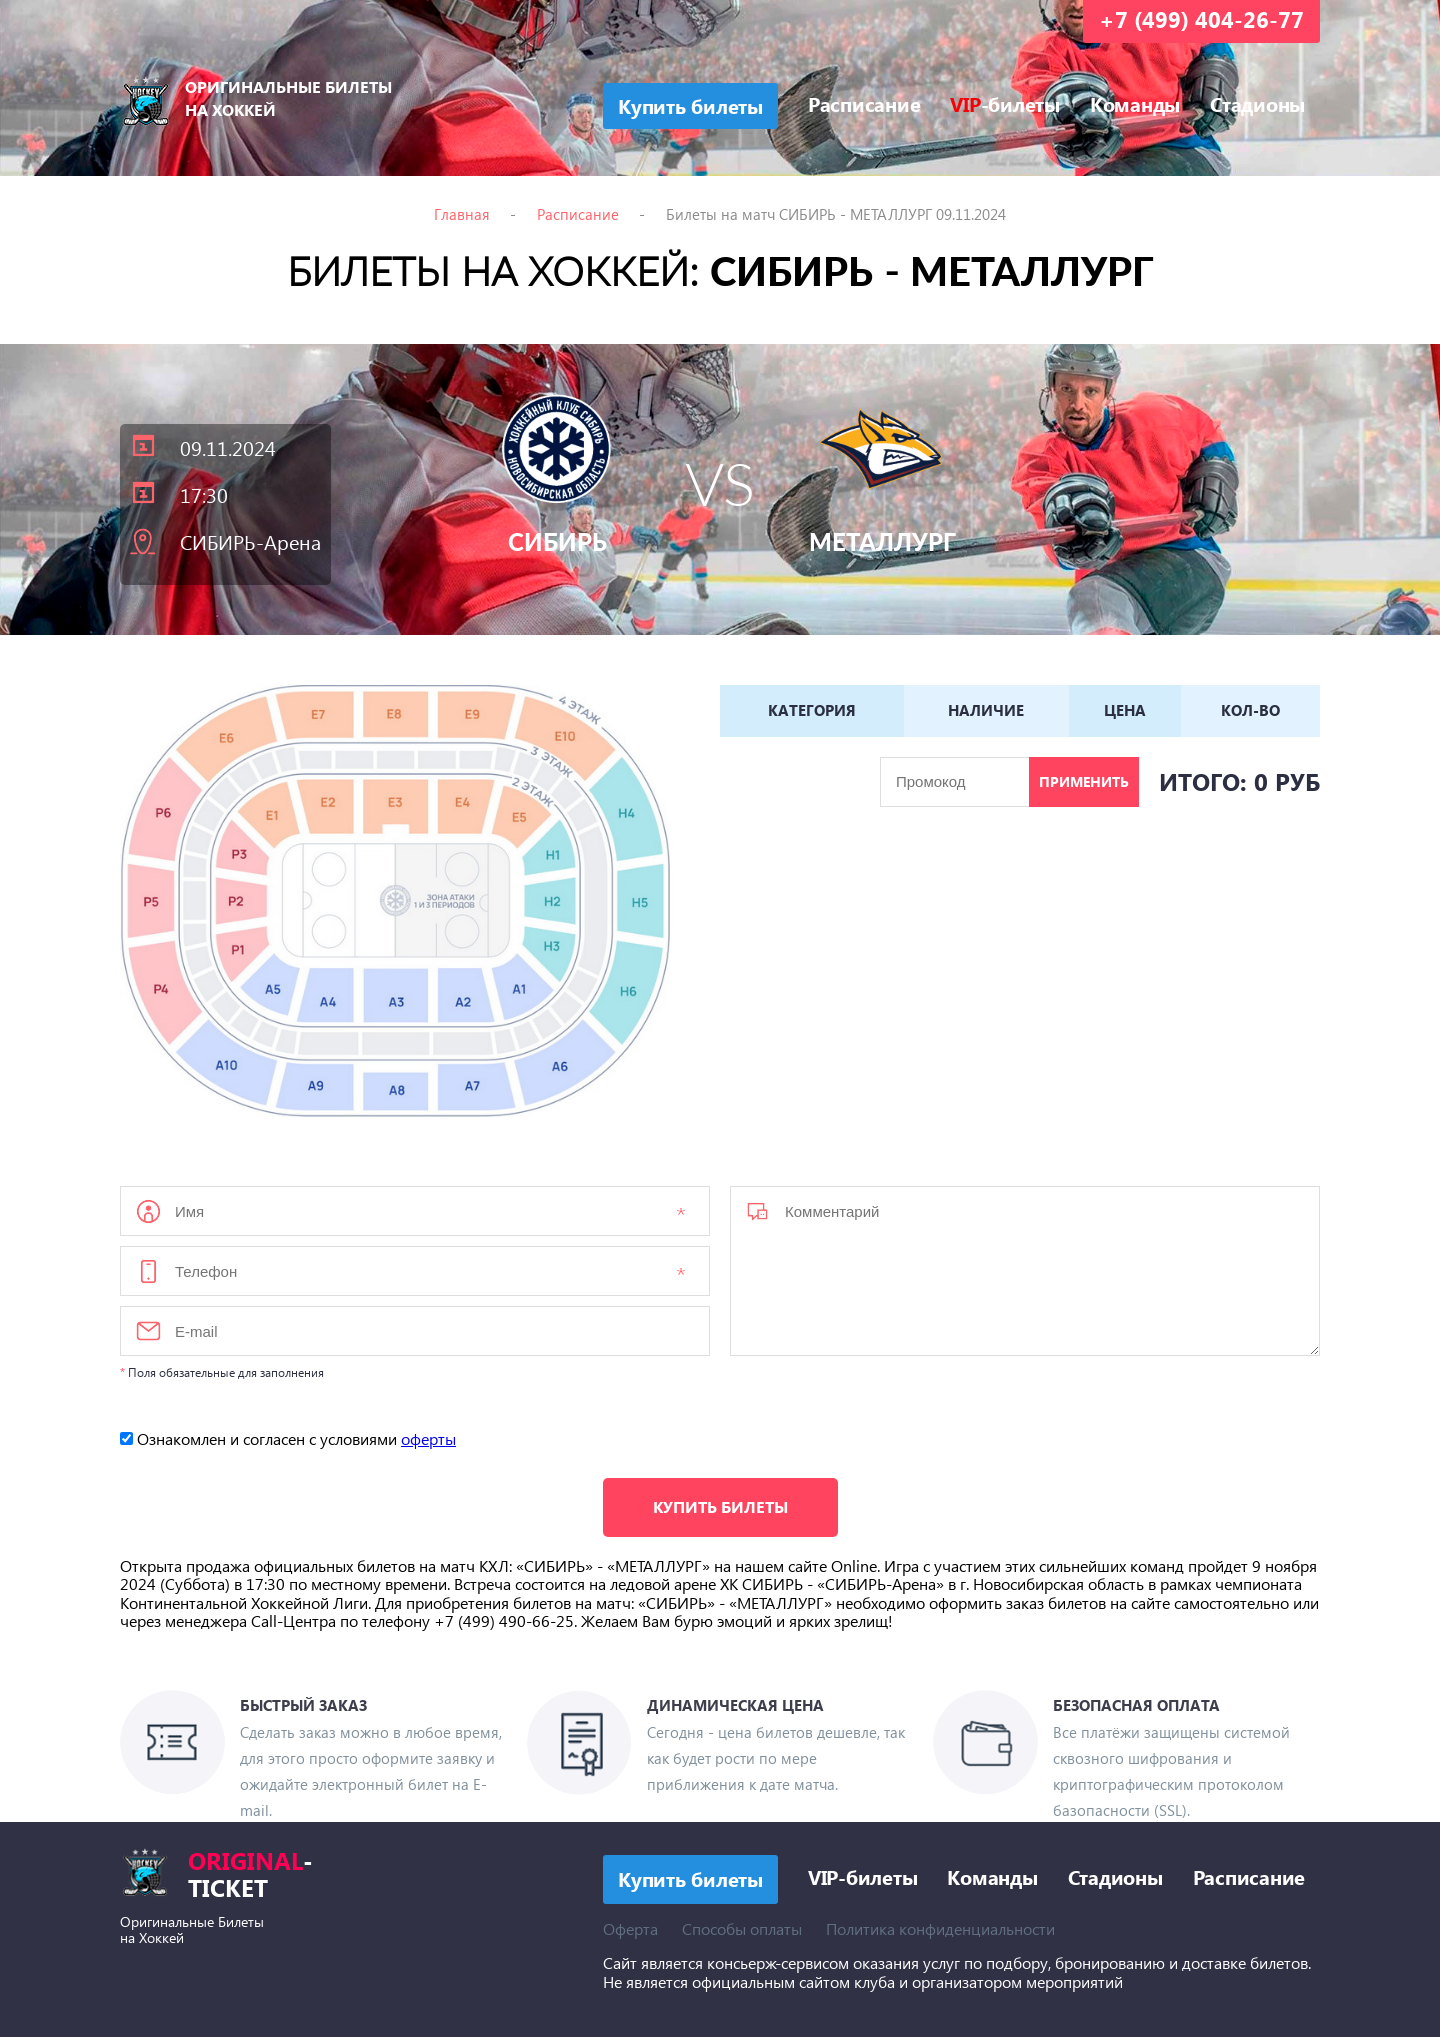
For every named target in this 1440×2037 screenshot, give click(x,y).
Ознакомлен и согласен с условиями (288, 1438)
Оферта (630, 1928)
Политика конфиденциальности (940, 1928)
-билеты (1005, 103)
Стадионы (1257, 103)
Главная (462, 214)
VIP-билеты (863, 1876)
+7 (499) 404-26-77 (1201, 19)
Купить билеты (720, 1506)
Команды (1135, 103)
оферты (428, 1438)
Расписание (864, 103)
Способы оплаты (742, 1928)
